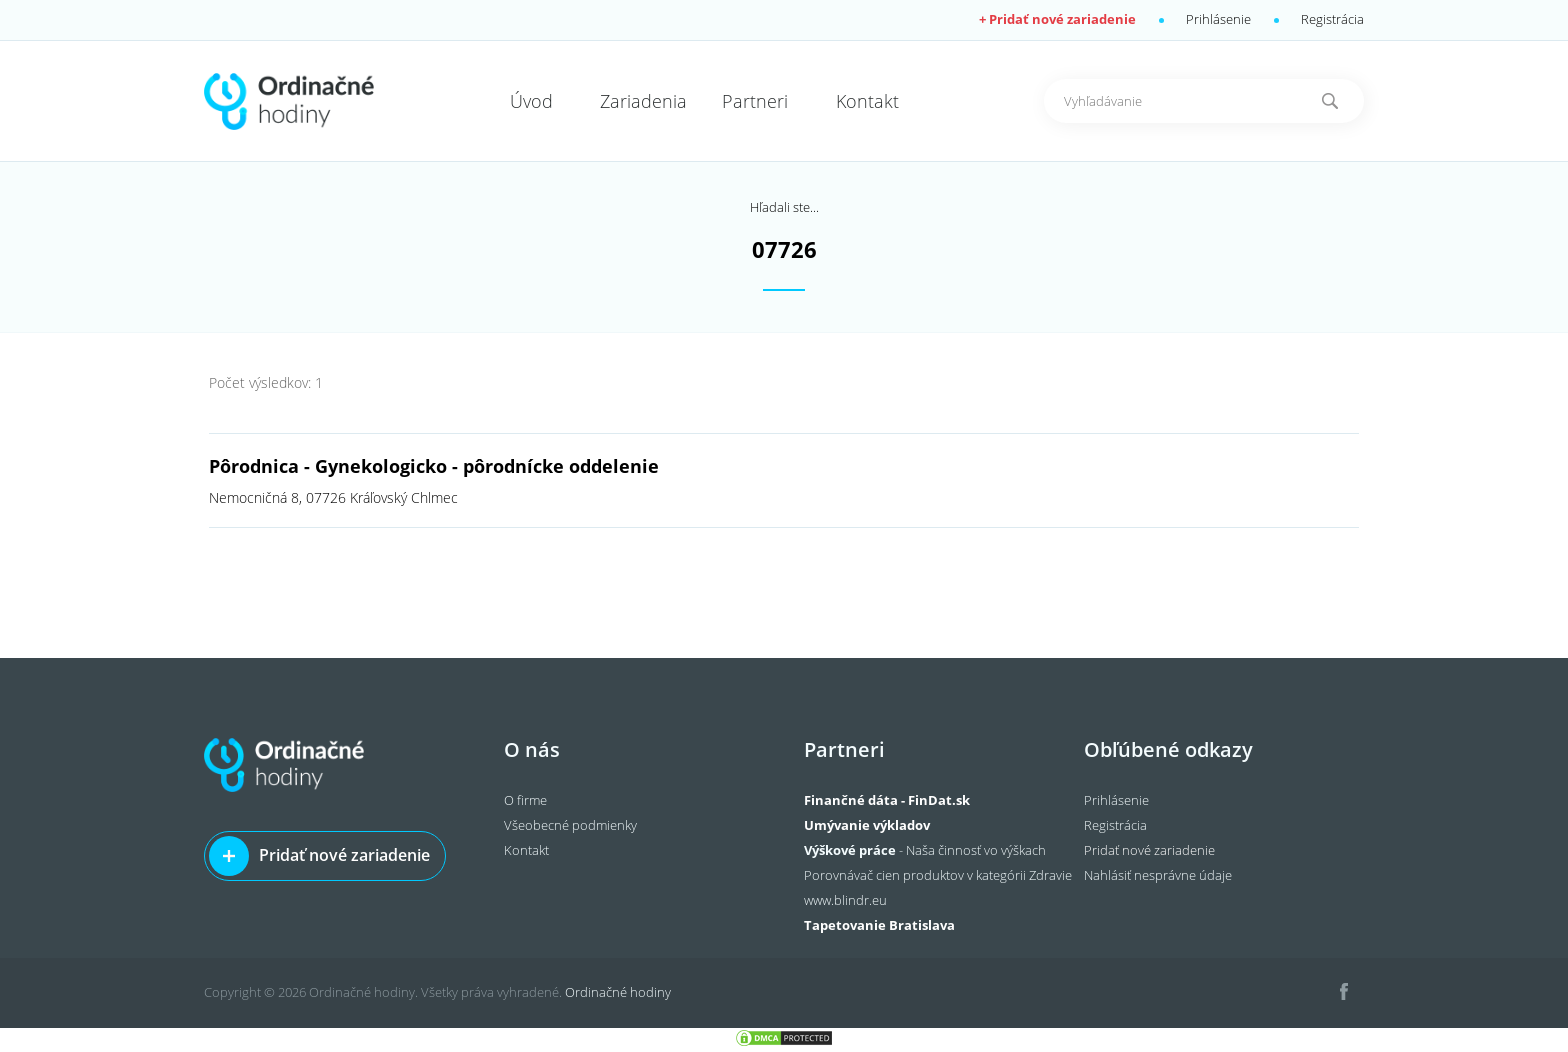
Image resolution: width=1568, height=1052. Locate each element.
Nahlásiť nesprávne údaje (1158, 875)
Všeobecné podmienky (570, 825)
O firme (525, 800)
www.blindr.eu (845, 900)
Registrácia (1332, 19)
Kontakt (526, 850)
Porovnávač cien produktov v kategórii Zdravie (938, 875)
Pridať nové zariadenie (344, 855)
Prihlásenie (1218, 19)
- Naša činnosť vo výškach (925, 850)
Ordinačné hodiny (618, 992)
